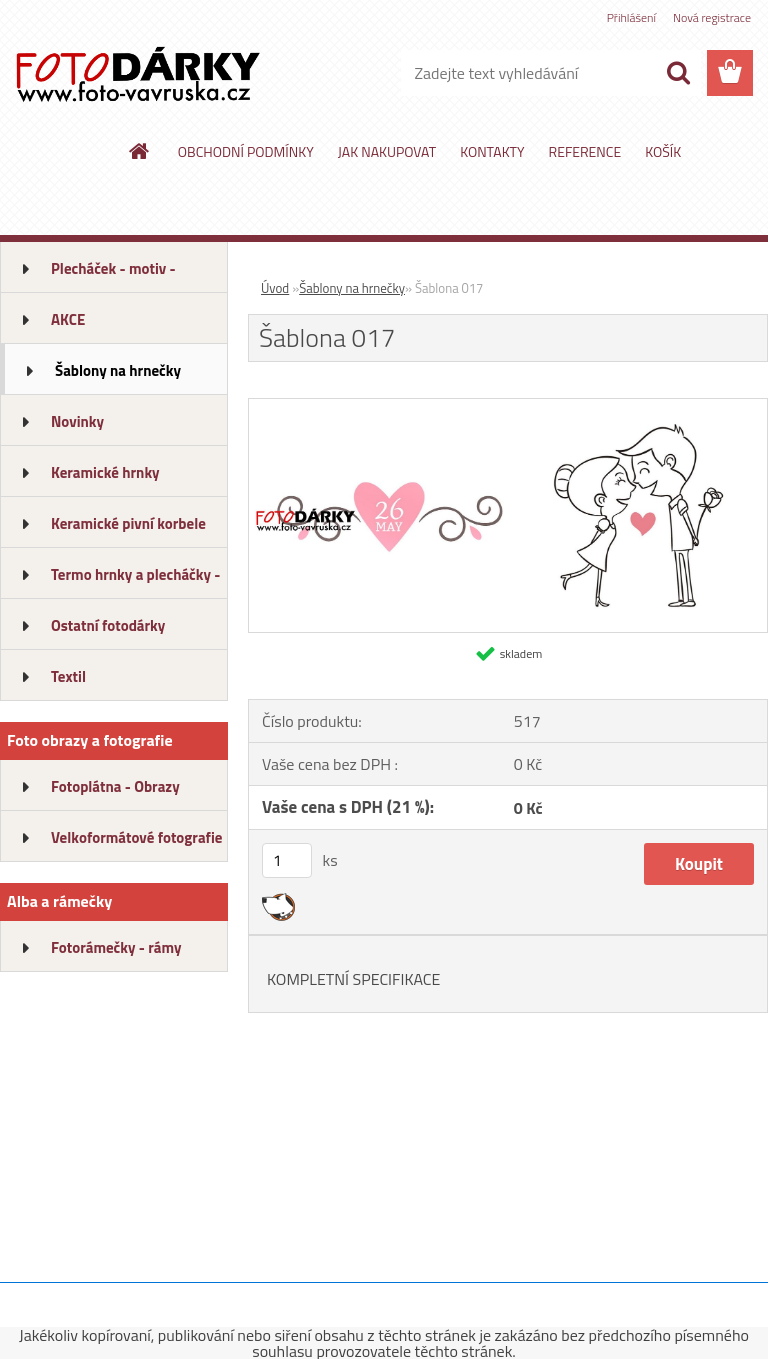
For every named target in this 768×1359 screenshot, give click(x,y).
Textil (68, 676)
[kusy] (287, 860)
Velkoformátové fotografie (136, 837)
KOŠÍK (663, 151)
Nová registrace (712, 17)
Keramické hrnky (105, 472)
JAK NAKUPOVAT (387, 151)
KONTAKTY (492, 151)
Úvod (275, 288)
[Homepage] (140, 151)
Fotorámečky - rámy (116, 947)
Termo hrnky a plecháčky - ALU (135, 581)
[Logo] (137, 74)
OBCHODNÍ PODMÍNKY (246, 151)
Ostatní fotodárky (108, 625)
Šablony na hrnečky (118, 370)
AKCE (68, 319)
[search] (678, 73)
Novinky (77, 421)
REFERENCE (585, 151)
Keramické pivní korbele (128, 523)
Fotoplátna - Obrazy (115, 786)
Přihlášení (631, 17)
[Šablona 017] (508, 407)
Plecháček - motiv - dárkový (113, 275)
